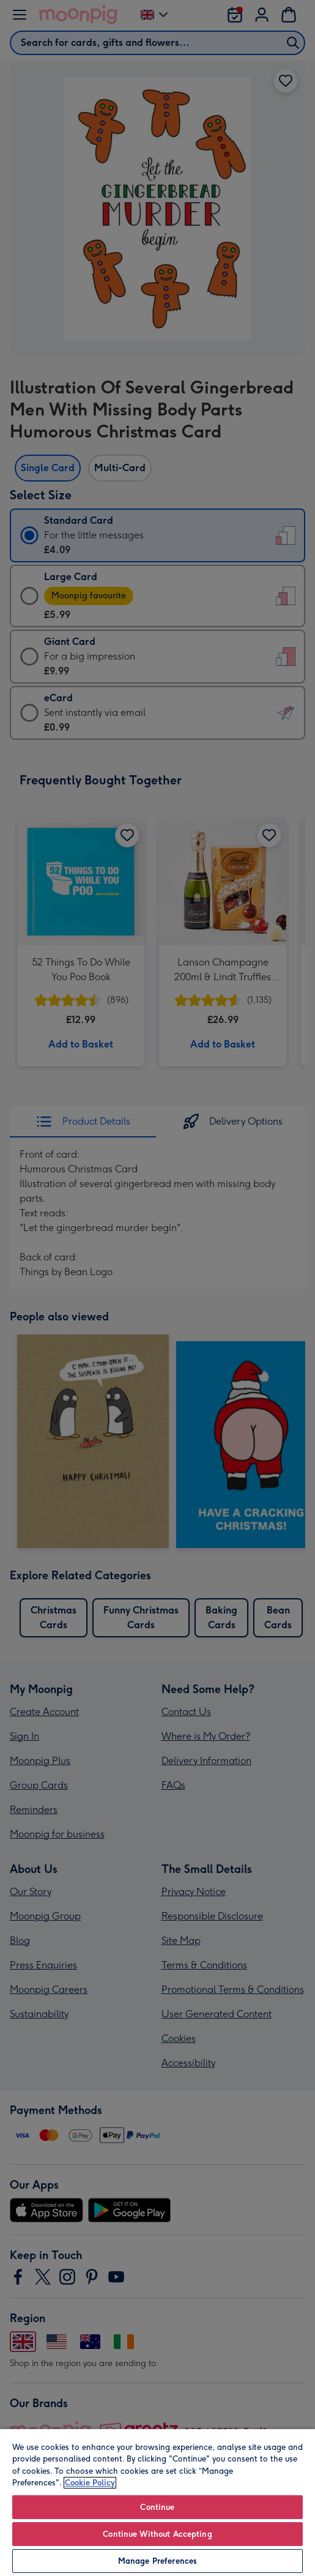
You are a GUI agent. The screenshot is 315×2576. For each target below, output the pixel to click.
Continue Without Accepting (157, 2534)
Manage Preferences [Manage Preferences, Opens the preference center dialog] (157, 2561)
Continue (157, 2507)
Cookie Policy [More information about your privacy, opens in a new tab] (90, 2482)
